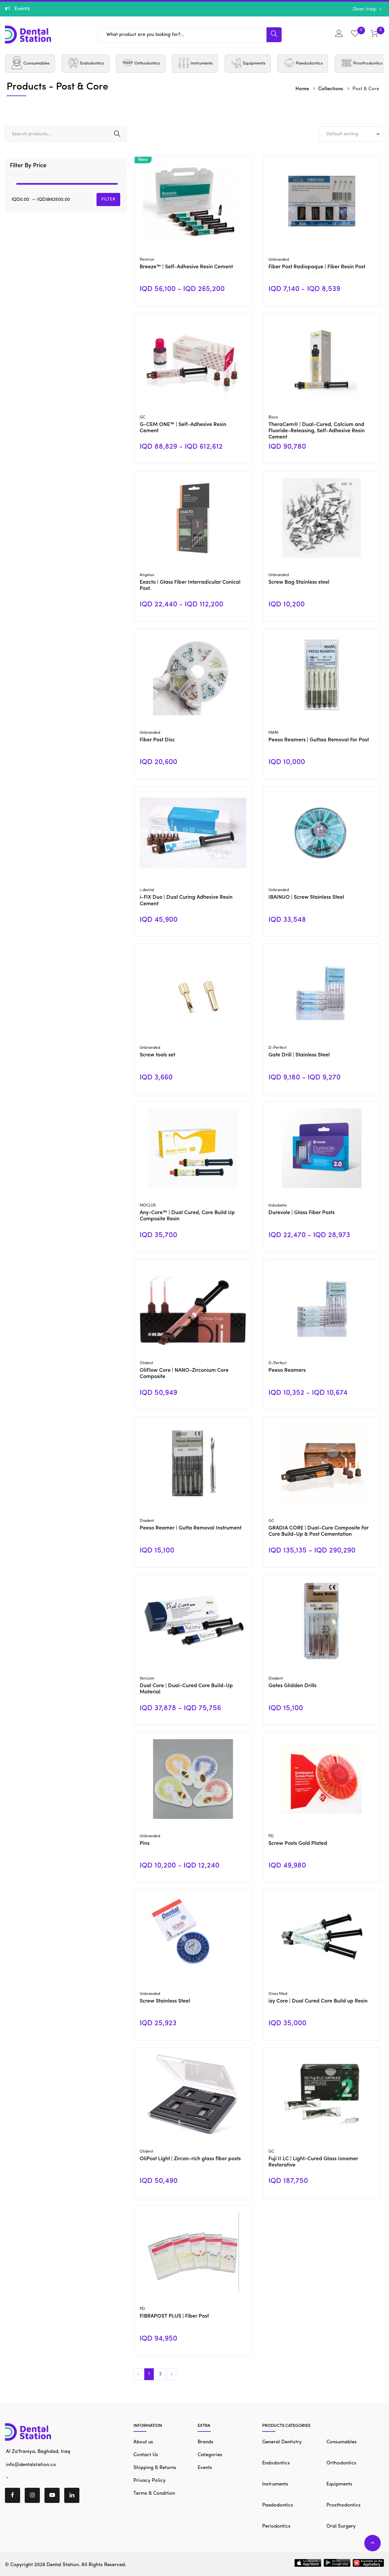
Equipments (339, 2484)
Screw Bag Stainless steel (298, 582)
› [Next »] (171, 2374)
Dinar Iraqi (365, 9)
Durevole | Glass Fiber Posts (301, 1212)
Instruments (275, 2484)
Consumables (341, 2442)
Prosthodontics (343, 2505)
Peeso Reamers (287, 1370)
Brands (205, 2442)
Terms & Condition (154, 2493)
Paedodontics (277, 2505)
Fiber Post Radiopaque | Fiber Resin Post (316, 267)
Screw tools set (157, 1055)
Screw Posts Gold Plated (297, 1843)
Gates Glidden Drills (292, 1685)
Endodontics (276, 2463)
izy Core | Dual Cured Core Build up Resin (318, 2001)
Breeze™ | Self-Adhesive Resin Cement (186, 267)
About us (143, 2442)
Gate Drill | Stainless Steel (299, 1055)
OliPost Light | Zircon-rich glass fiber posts (190, 2159)
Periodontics (276, 2526)
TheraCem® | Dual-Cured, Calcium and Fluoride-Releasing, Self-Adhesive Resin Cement (316, 431)
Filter (108, 199)
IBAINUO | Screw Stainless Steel (306, 897)
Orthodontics (341, 2463)
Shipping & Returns (154, 2467)
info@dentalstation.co (30, 2464)
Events (205, 2467)
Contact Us (145, 2455)
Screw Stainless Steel (165, 2001)
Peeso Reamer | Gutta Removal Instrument (190, 1528)
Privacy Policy (149, 2480)
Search (117, 134)
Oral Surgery (341, 2526)
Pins (145, 1843)
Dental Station (62, 2565)
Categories (210, 2455)
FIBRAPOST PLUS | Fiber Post (174, 2316)
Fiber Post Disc (157, 740)
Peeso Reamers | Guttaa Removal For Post (318, 740)
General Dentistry (282, 2442)
